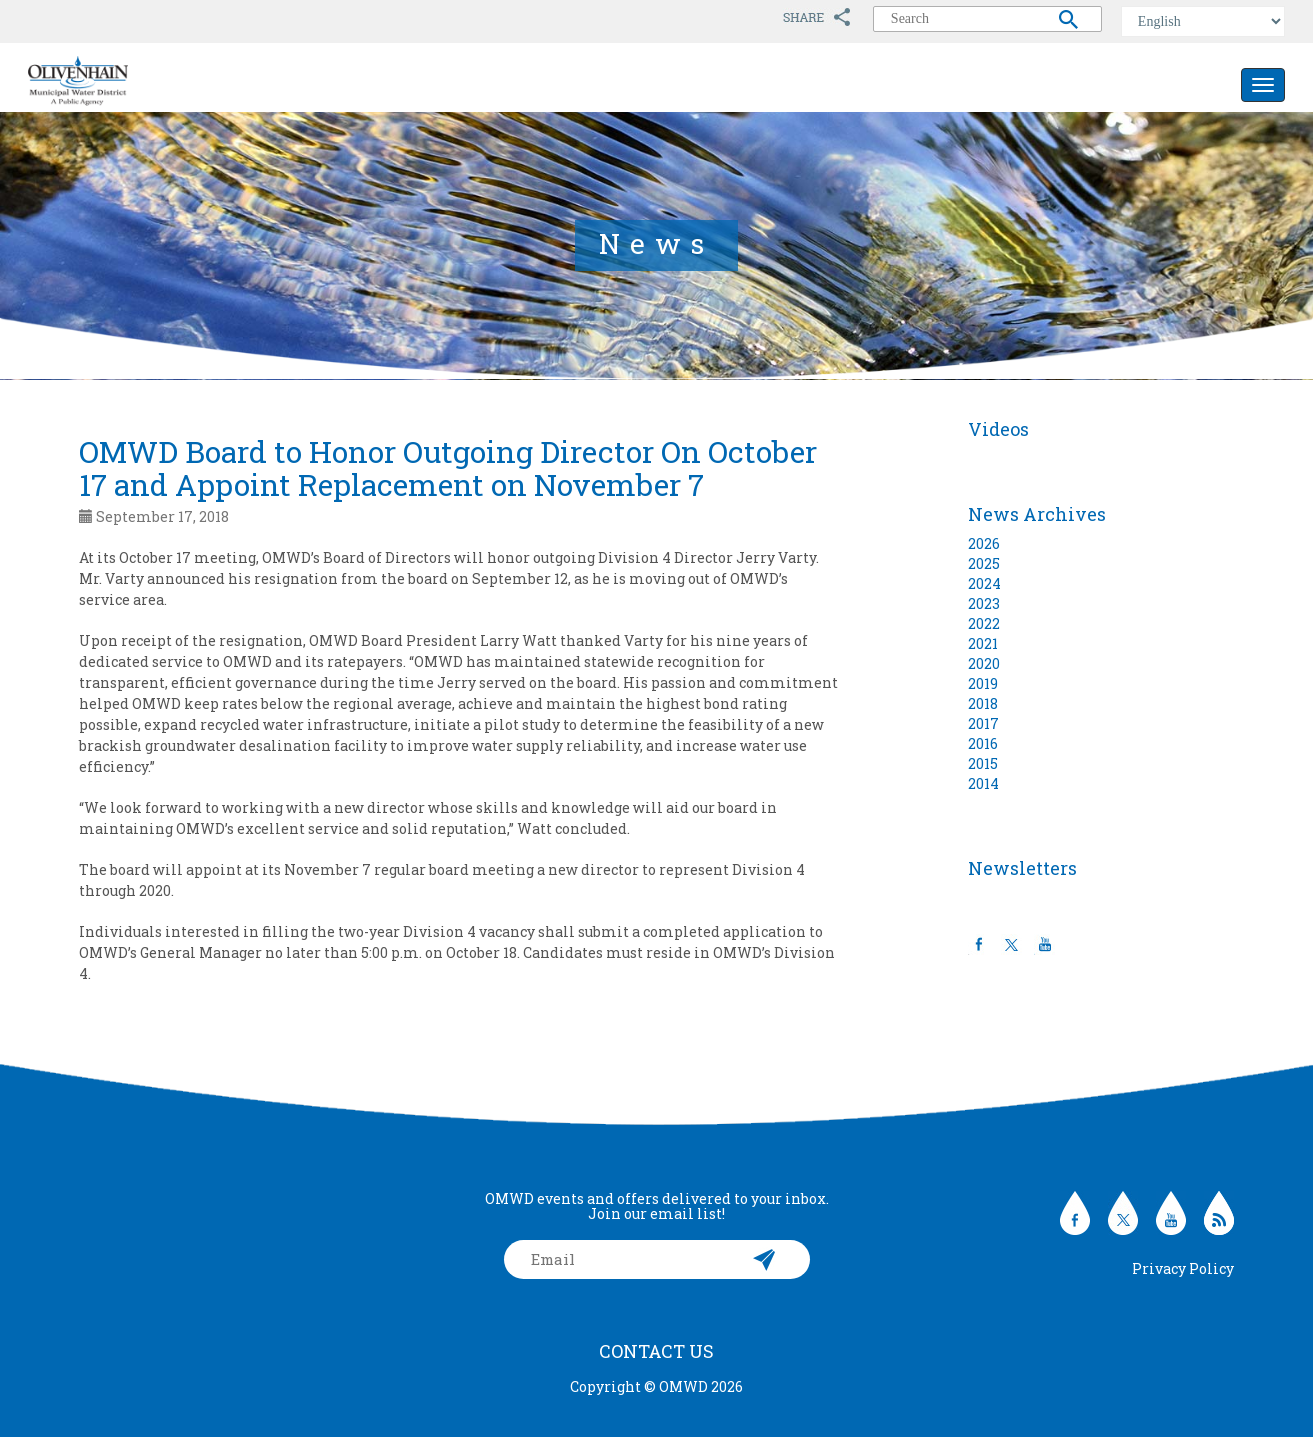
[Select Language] (1203, 21)
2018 (983, 703)
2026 (984, 543)
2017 (983, 723)
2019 (983, 683)
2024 (984, 583)
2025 (984, 563)
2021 (983, 643)
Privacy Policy (1183, 1268)
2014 (983, 783)
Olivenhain (123, 81)
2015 (983, 763)
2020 (984, 663)
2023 (984, 603)
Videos (998, 429)
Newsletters (1022, 868)
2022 (984, 623)
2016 (983, 743)
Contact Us (656, 1351)
